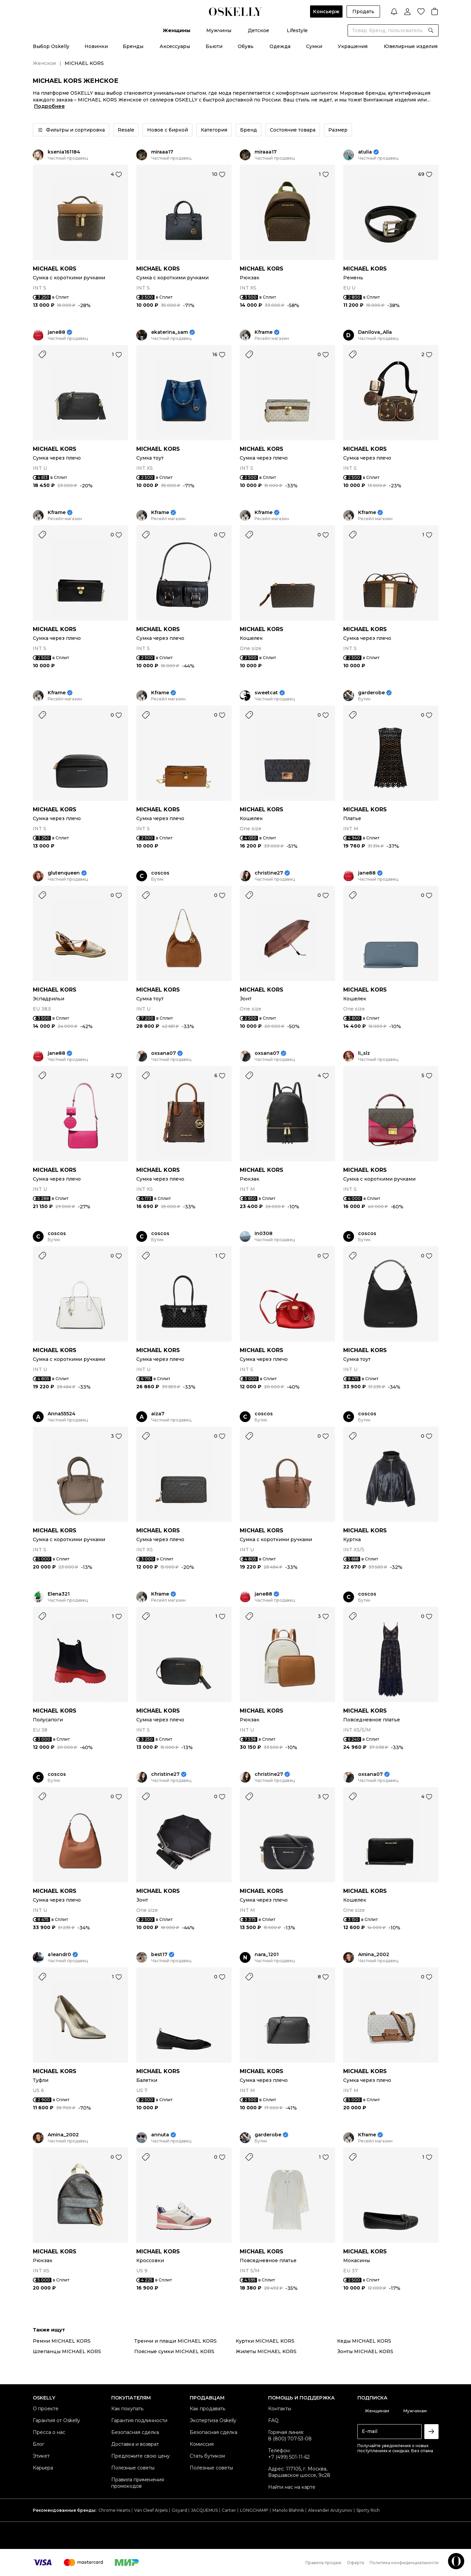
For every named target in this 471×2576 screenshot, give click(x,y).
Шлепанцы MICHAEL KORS (67, 2351)
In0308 (264, 1233)
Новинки (96, 46)
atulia (365, 152)
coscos (160, 873)
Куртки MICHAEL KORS (265, 2341)
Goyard (179, 2510)
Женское (44, 63)
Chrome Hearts (114, 2510)
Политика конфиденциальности (404, 2562)
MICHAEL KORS (54, 268)
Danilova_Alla (375, 332)
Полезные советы (133, 2468)
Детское (258, 30)
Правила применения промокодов (137, 2483)
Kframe (264, 332)
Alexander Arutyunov (330, 2510)
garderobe (371, 693)
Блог (38, 2444)
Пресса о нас (49, 2432)
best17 (159, 1954)
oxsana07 (163, 1053)
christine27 (269, 873)
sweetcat (266, 693)
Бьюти (214, 46)
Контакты (279, 2409)
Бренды (133, 46)
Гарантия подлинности (139, 2420)
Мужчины (218, 30)
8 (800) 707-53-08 (290, 2439)
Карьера (43, 2468)
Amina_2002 (373, 1954)
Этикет (41, 2456)
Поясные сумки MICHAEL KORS (174, 2351)
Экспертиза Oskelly (213, 2420)
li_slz (364, 1053)
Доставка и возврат (135, 2444)
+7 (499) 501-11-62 (289, 2457)
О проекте (45, 2409)
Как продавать (207, 2409)
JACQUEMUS (204, 2510)
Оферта (355, 2562)
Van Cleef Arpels (151, 2510)
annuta (160, 2135)
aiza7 (157, 1414)
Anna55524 (61, 1414)
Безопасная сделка (135, 2432)
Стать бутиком (207, 2456)
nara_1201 (267, 1954)
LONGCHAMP (254, 2510)
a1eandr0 (59, 1954)
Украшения (353, 46)
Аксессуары (175, 46)
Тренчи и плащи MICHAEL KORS (175, 2341)
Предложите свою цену (140, 2456)
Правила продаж (323, 2562)
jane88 (56, 332)
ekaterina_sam (169, 332)
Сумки (314, 46)
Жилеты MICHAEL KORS (266, 2351)
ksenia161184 (64, 152)
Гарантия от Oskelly (56, 2420)
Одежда (279, 46)
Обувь (246, 46)
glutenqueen (64, 873)
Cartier (229, 2510)
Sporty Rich (368, 2510)
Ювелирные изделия (411, 46)
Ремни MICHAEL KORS (62, 2341)
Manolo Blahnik (288, 2510)
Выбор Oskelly (51, 46)
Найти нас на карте (291, 2487)
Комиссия (202, 2444)
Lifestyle (297, 30)
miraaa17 (162, 152)
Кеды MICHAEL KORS (364, 2341)
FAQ (273, 2420)
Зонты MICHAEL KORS (365, 2351)
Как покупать (127, 2409)
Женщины (176, 30)
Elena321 (59, 1594)
